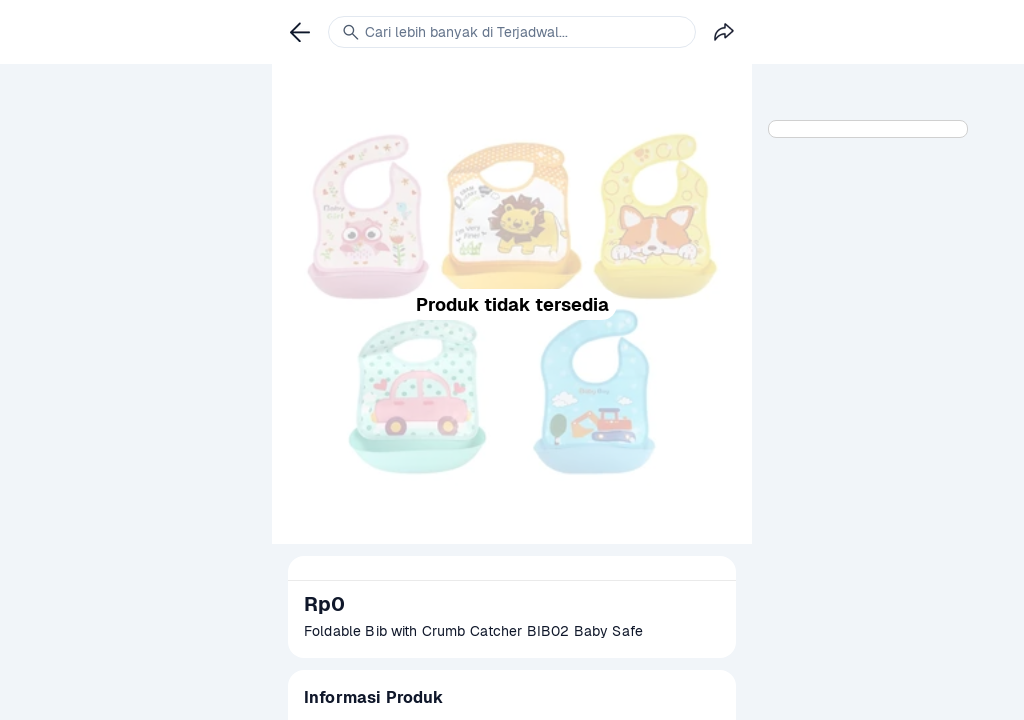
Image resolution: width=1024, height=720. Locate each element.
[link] (300, 32)
